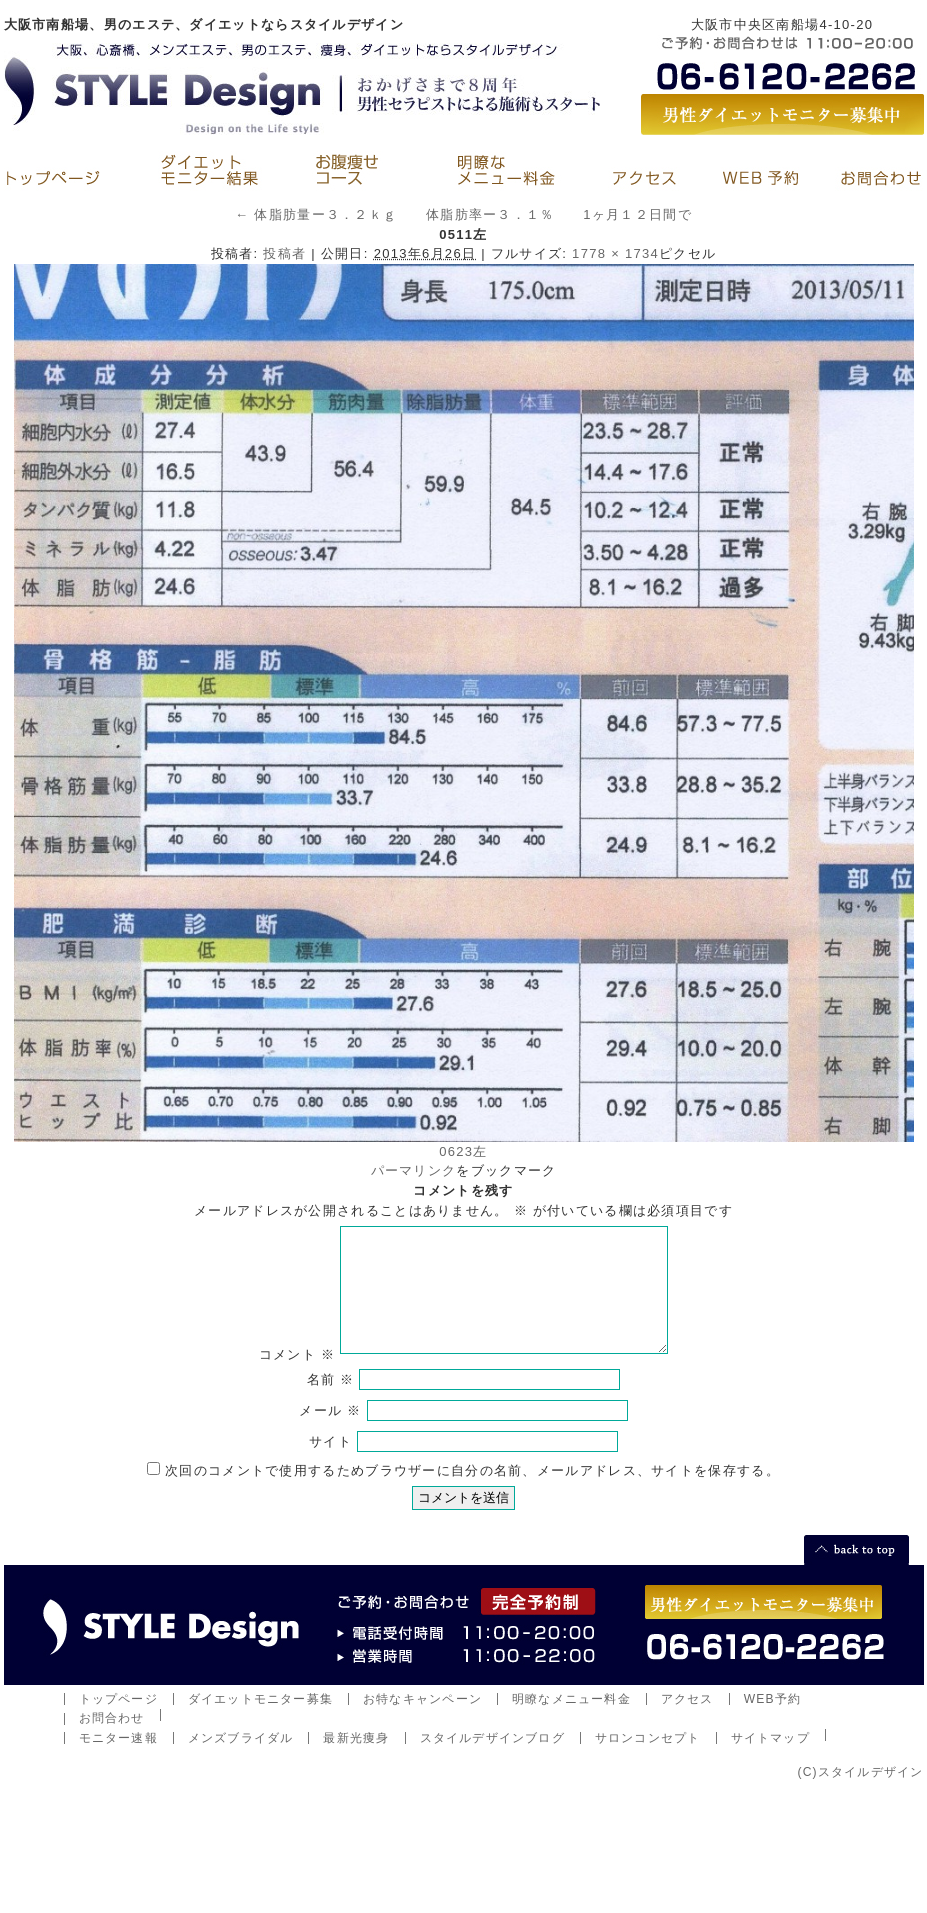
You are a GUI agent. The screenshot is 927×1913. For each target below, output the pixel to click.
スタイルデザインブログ (492, 1762)
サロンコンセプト (648, 1762)
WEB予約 (773, 1723)
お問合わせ (112, 1742)
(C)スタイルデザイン (860, 1796)
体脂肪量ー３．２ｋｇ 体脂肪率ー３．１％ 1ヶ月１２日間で (463, 214)
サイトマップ (770, 1762)
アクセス (687, 1723)
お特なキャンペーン (422, 1723)
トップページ (118, 1723)
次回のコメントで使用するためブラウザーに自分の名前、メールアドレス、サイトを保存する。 (472, 1494)
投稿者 (284, 253)
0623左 (463, 1151)
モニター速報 (118, 1762)
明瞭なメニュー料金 (571, 1723)
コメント (297, 1378)
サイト (330, 1465)
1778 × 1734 (615, 253)
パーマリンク (414, 1170)
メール (330, 1434)
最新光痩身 (356, 1762)
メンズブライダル (241, 1762)
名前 (331, 1403)
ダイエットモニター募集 (260, 1723)
